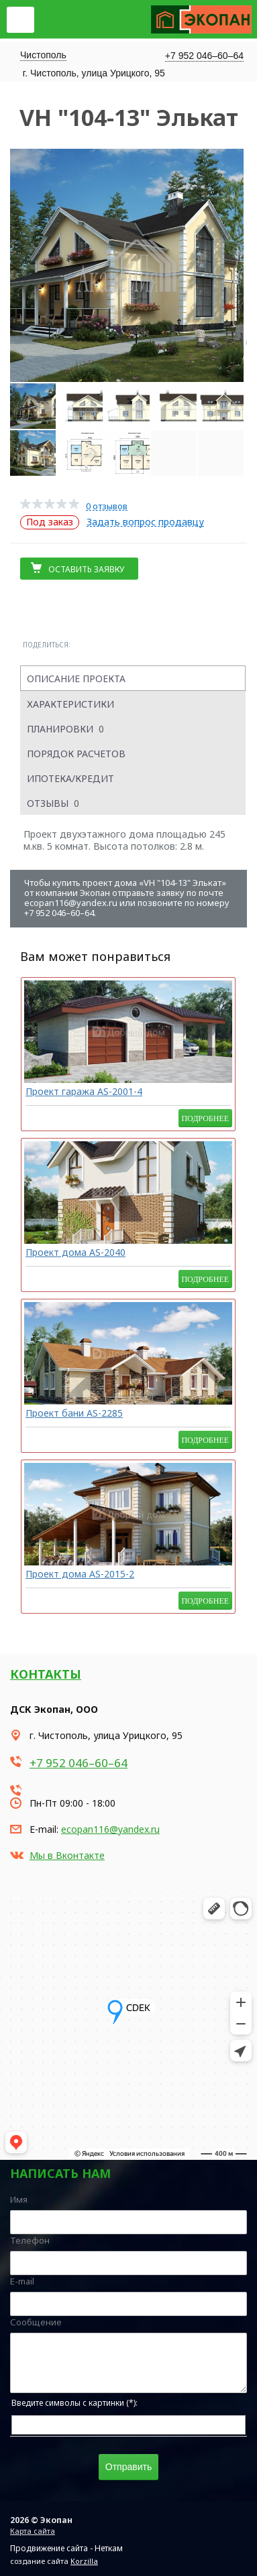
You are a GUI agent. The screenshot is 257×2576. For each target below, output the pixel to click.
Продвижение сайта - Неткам (66, 2548)
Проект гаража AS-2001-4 (83, 1091)
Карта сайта (32, 2531)
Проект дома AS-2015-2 (79, 1573)
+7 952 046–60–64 (204, 55)
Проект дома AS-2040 (75, 1252)
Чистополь (43, 55)
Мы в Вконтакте (67, 1855)
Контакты (45, 1674)
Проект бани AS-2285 (74, 1413)
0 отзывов (106, 506)
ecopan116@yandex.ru (110, 1829)
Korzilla (84, 2561)
